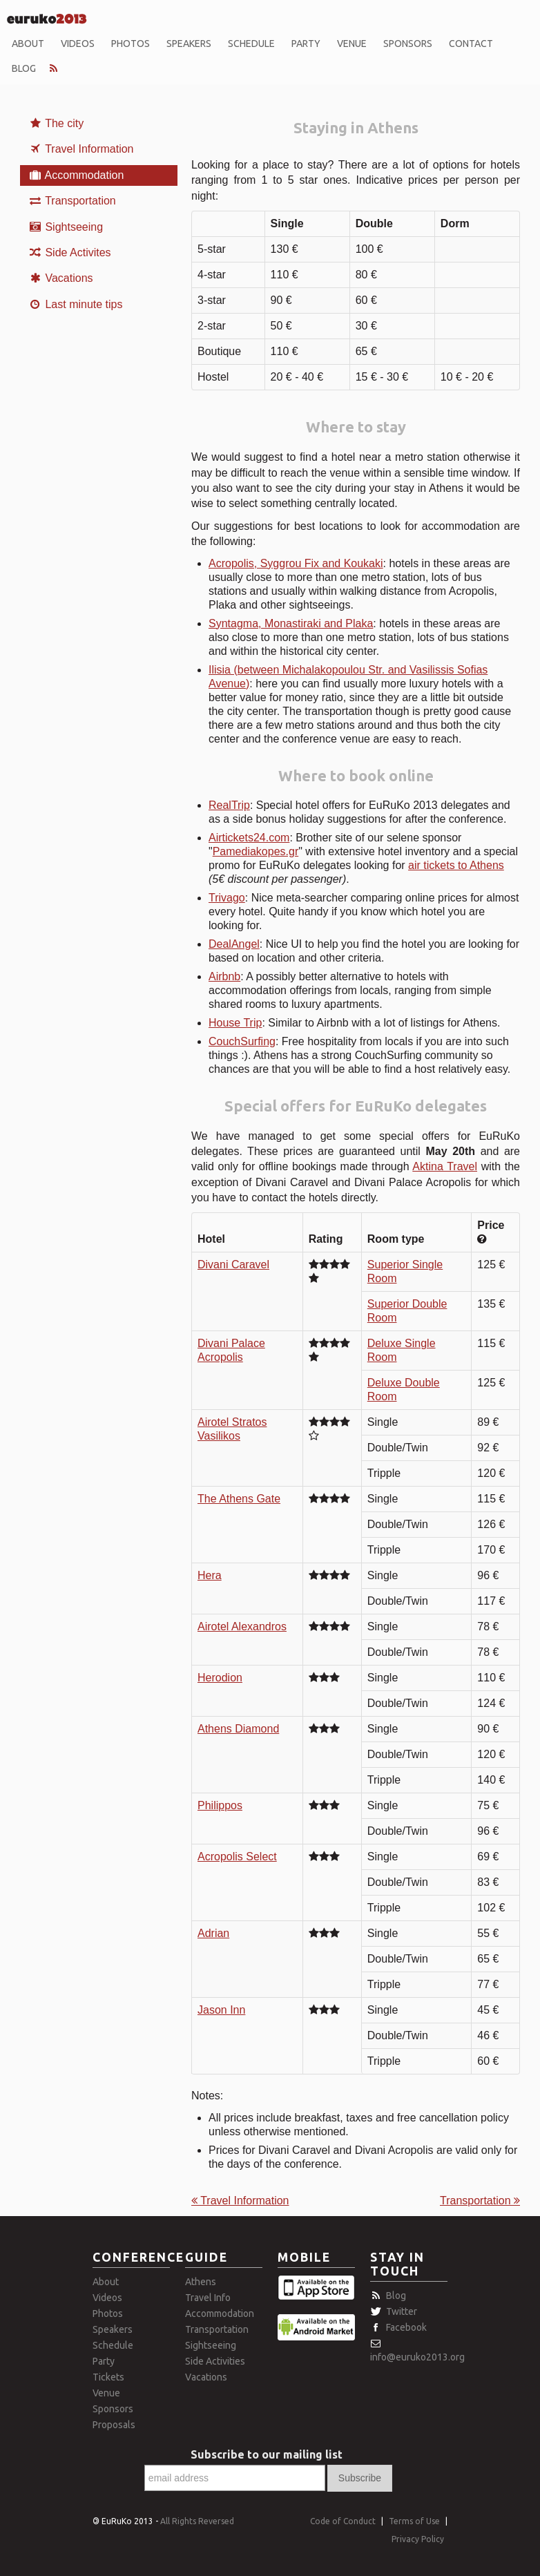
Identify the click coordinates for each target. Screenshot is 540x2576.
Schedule (251, 43)
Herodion (219, 1677)
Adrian (213, 1933)
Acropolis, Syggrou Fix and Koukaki (296, 563)
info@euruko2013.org (417, 2357)
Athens (200, 2281)
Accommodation (76, 175)
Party (305, 43)
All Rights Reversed (197, 2521)
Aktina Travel (444, 1166)
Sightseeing (65, 227)
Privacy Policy (418, 2539)
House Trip (235, 1023)
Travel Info (208, 2297)
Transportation (72, 201)
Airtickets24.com (249, 837)
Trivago (227, 898)
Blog (24, 68)
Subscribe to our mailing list (267, 2454)
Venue (352, 43)
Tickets (108, 2377)
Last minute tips (75, 304)
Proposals (114, 2424)
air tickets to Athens (456, 865)
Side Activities (215, 2361)
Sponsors (407, 43)
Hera (209, 1575)
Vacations (60, 278)
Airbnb (224, 976)
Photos (130, 43)
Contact (471, 43)
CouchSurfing (242, 1041)
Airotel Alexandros (242, 1626)
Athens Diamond (238, 1729)
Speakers (188, 43)
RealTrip (229, 805)
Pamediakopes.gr (256, 851)
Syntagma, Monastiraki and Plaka (291, 623)
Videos (78, 43)
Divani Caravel (233, 1264)
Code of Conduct (343, 2521)
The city (56, 123)
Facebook (406, 2327)
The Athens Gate (238, 1499)
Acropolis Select (237, 1856)
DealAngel (234, 944)
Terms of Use (414, 2521)
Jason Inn (221, 2010)
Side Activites (69, 252)
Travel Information (81, 149)
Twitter (401, 2311)
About (28, 43)
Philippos (219, 1805)
